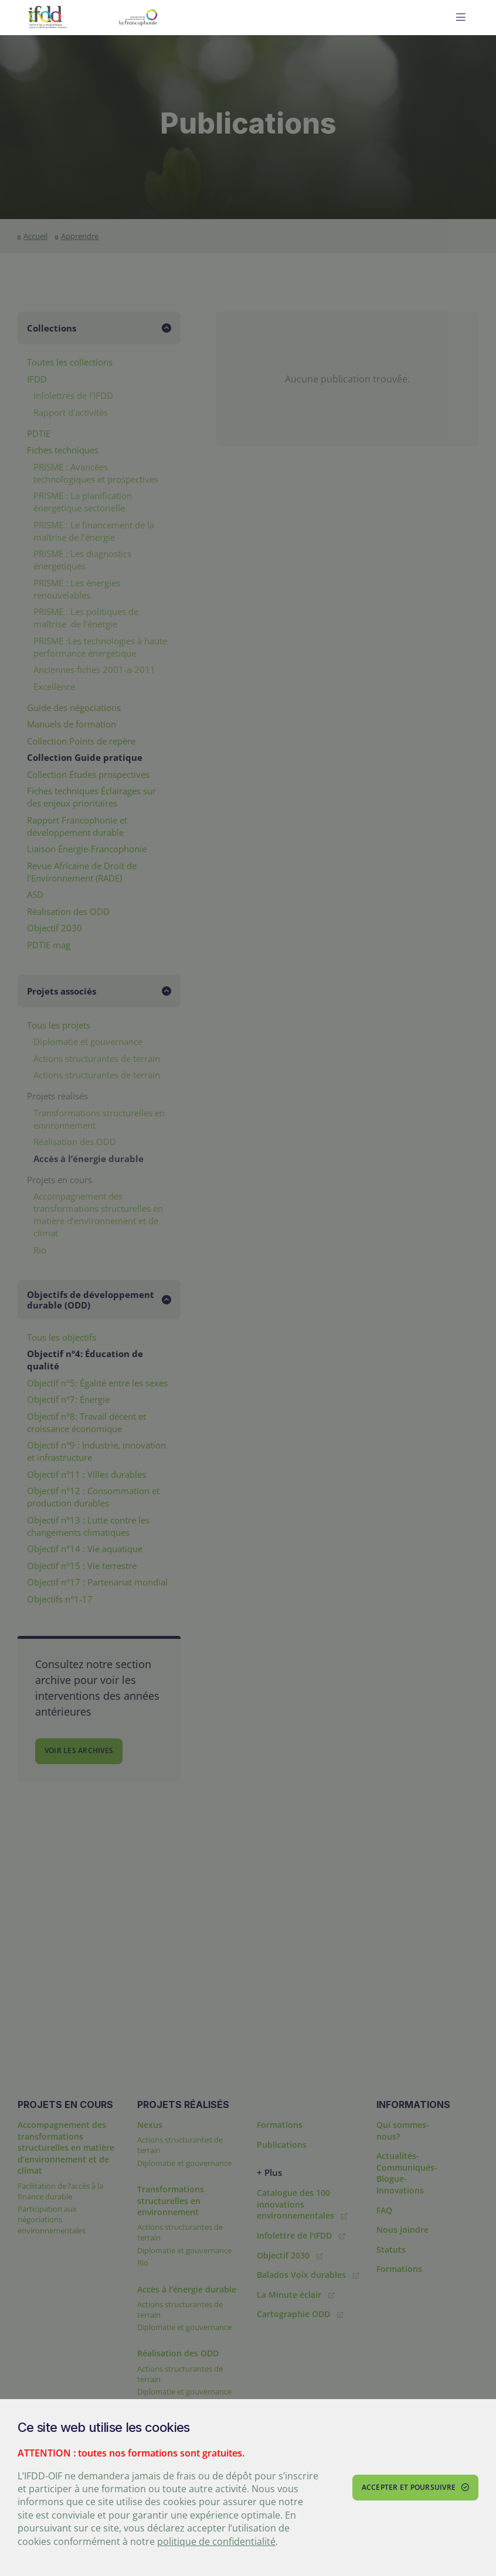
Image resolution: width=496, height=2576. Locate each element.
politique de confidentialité (216, 2541)
